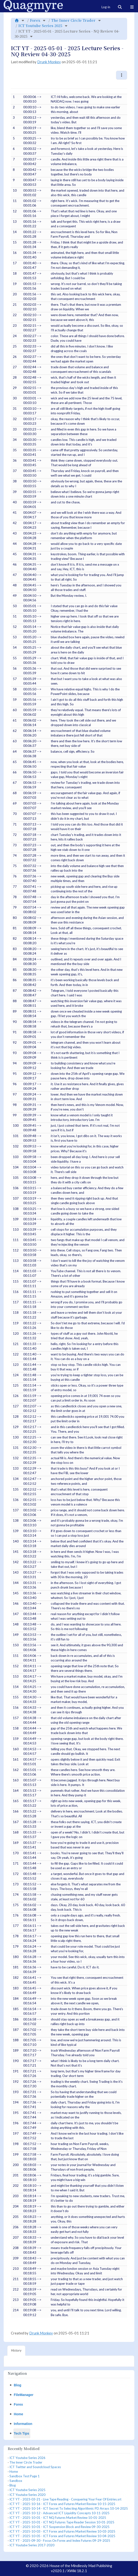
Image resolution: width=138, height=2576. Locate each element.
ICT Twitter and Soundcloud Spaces (35, 2467)
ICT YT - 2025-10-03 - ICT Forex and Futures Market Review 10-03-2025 (62, 2531)
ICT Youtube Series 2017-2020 (31, 2545)
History (16, 2350)
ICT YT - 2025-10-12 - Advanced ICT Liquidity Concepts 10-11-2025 (59, 2513)
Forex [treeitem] (18, 2404)
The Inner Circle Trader (73, 20)
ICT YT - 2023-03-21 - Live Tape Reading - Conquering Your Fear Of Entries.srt (65, 2499)
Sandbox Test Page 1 (24, 2476)
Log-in (106, 7)
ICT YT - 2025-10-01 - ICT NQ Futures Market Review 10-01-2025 (57, 2518)
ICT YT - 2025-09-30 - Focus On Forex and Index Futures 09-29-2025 (59, 2540)
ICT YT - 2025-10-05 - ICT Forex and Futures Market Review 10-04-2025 (62, 2536)
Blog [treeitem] (17, 2385)
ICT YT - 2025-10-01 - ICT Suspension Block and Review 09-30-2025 (59, 2527)
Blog (12, 2485)
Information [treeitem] (23, 2424)
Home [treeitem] (18, 2414)
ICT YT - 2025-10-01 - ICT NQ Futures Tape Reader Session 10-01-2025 (61, 2522)
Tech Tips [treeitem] (21, 2433)
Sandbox (15, 2481)
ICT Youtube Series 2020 (27, 2495)
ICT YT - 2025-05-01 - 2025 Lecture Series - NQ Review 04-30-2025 (67, 33)
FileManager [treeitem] (23, 2395)
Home (13, 2471)
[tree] (69, 2409)
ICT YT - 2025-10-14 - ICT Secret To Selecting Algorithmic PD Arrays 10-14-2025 (68, 2508)
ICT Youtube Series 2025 (40, 25)
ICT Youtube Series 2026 (27, 2458)
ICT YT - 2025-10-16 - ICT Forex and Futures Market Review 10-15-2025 (62, 2504)
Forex (35, 20)
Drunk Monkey (49, 62)
